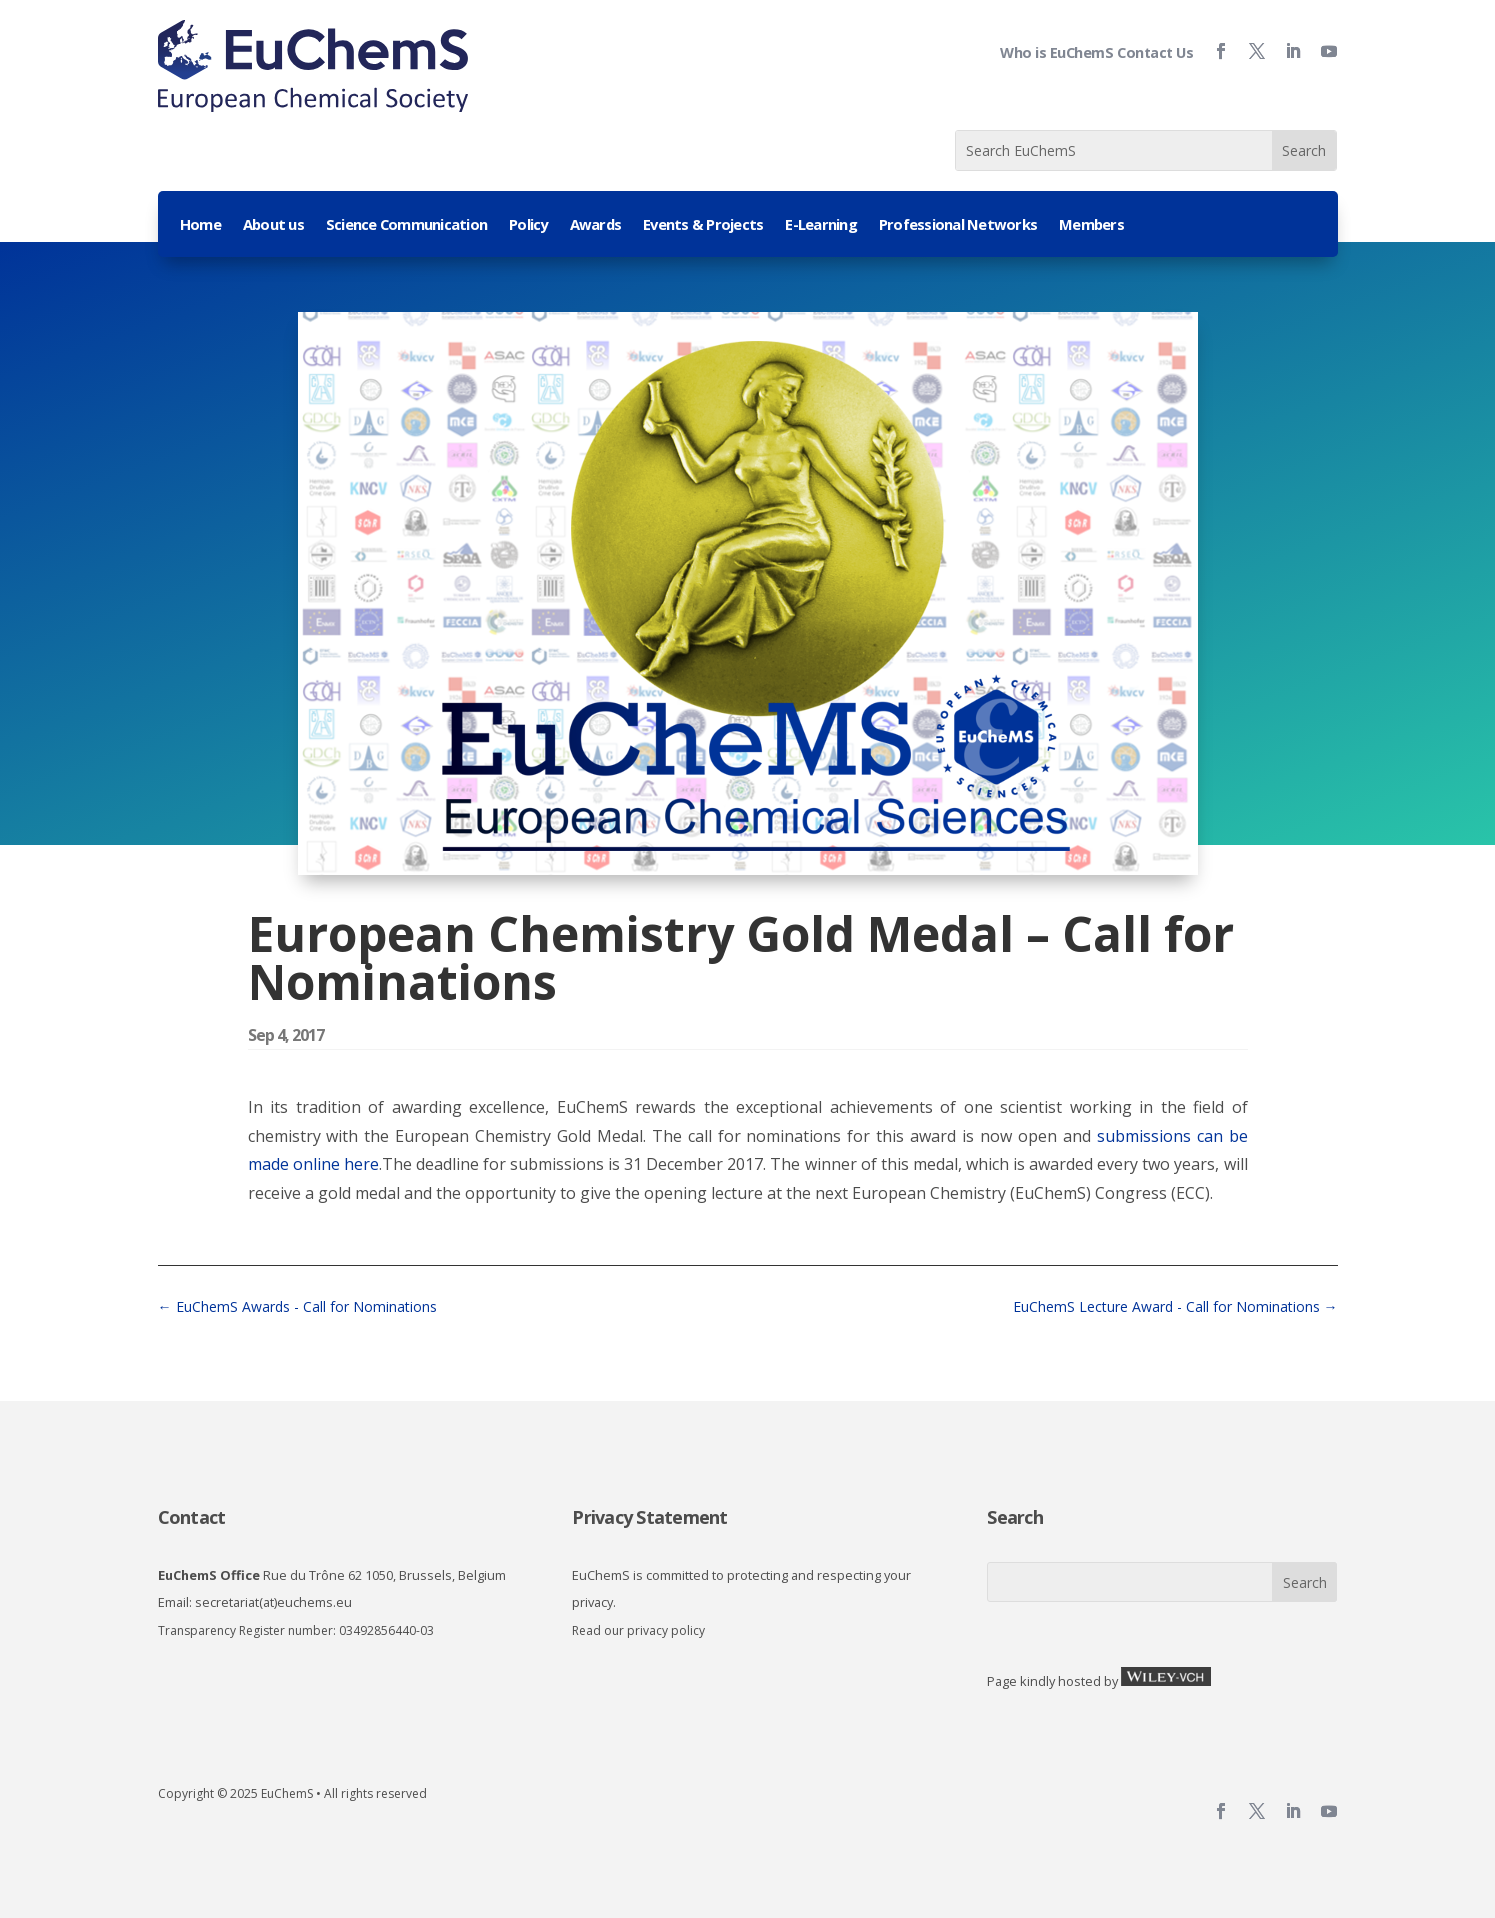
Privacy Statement (649, 1517)
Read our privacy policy (638, 1630)
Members (1091, 225)
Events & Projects (703, 225)
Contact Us (1155, 52)
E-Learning (821, 225)
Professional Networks (958, 225)
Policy (528, 225)
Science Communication (406, 225)
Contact (192, 1517)
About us (273, 225)
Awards (596, 225)
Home (200, 225)
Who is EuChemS (1056, 52)
